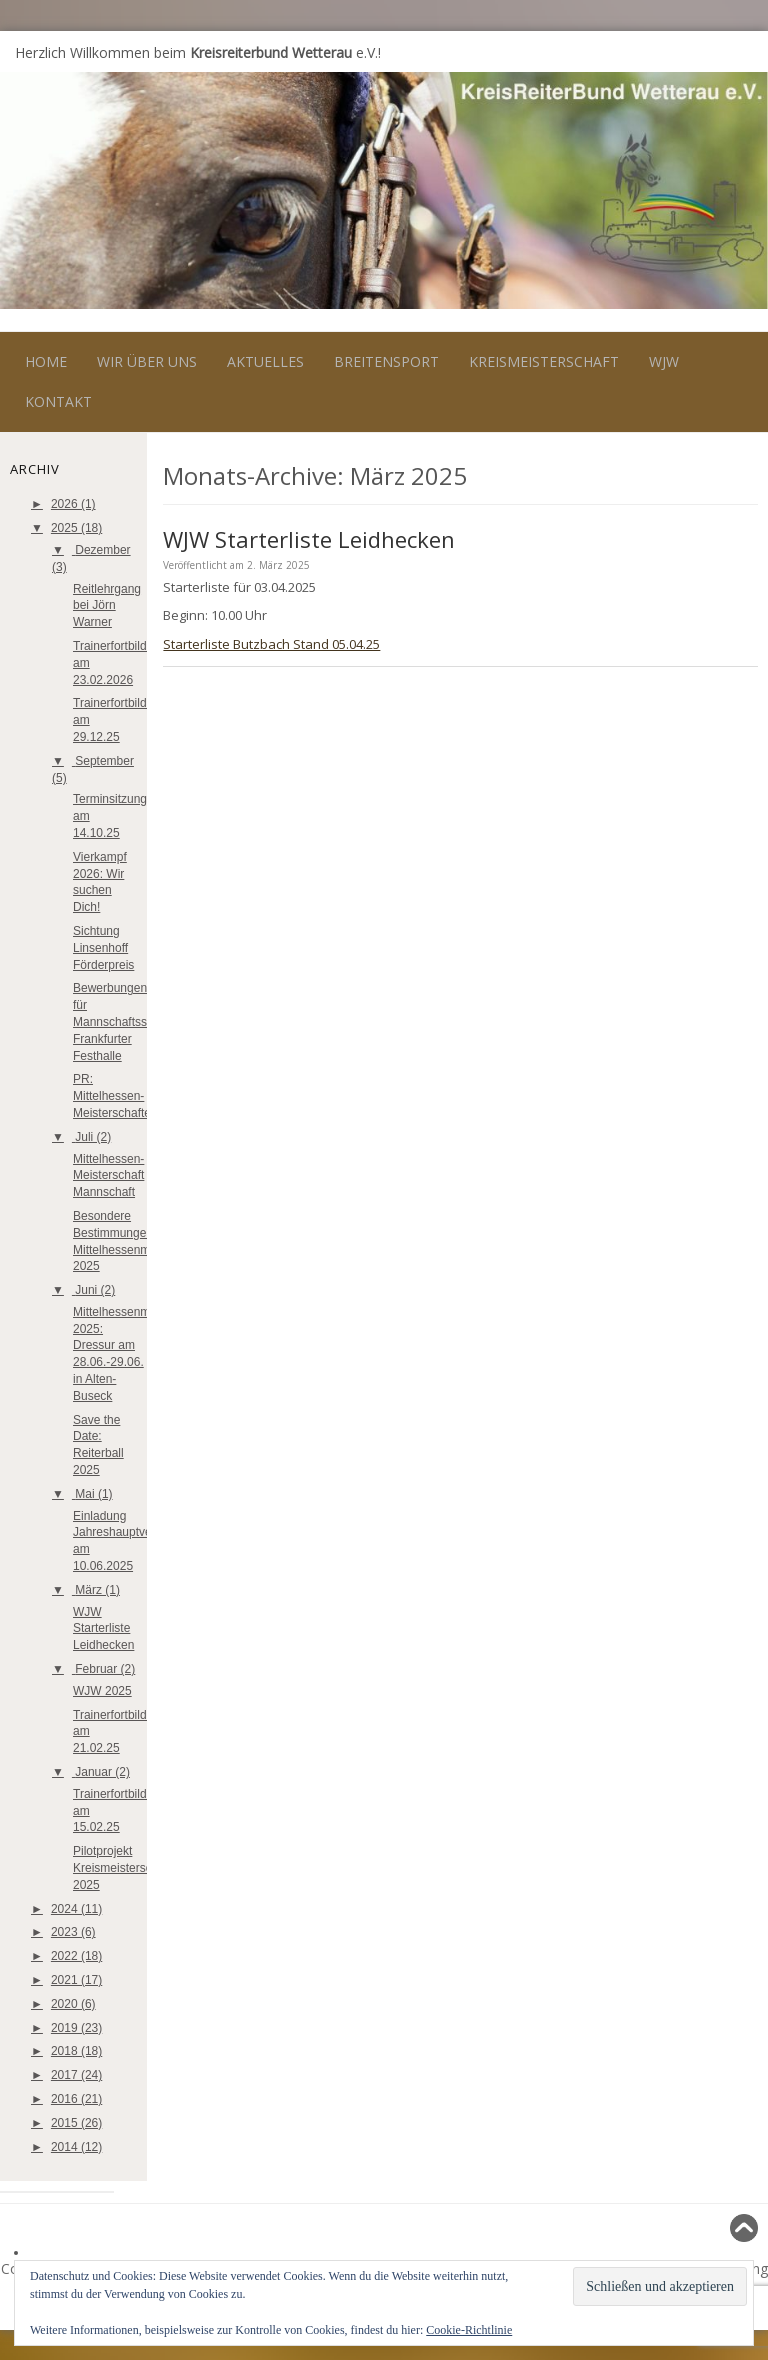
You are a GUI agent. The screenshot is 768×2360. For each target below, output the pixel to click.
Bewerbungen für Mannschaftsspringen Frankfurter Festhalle (130, 1021)
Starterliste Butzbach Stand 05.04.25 (271, 644)
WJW (664, 361)
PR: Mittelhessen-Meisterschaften (115, 1096)
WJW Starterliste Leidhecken (103, 1629)
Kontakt (58, 401)
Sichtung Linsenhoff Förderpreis (103, 948)
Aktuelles (265, 361)
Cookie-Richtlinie (469, 2330)
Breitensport (386, 361)
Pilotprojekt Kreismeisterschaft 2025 (122, 1868)
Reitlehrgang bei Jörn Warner (107, 606)
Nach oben (715, 2227)
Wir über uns (147, 361)
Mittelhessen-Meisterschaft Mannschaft (108, 1176)
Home (46, 361)
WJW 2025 (102, 1691)
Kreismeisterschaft (544, 361)
